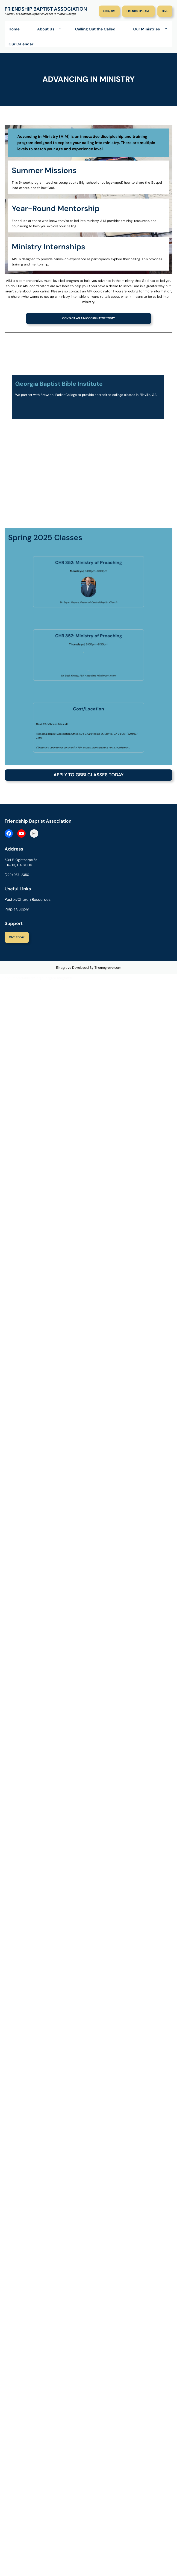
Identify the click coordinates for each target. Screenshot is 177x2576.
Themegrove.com (107, 968)
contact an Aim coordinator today (88, 318)
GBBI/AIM (109, 11)
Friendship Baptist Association (46, 9)
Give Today (16, 937)
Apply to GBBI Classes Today (88, 775)
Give (165, 11)
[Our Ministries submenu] (166, 28)
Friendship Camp (138, 11)
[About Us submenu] (60, 28)
